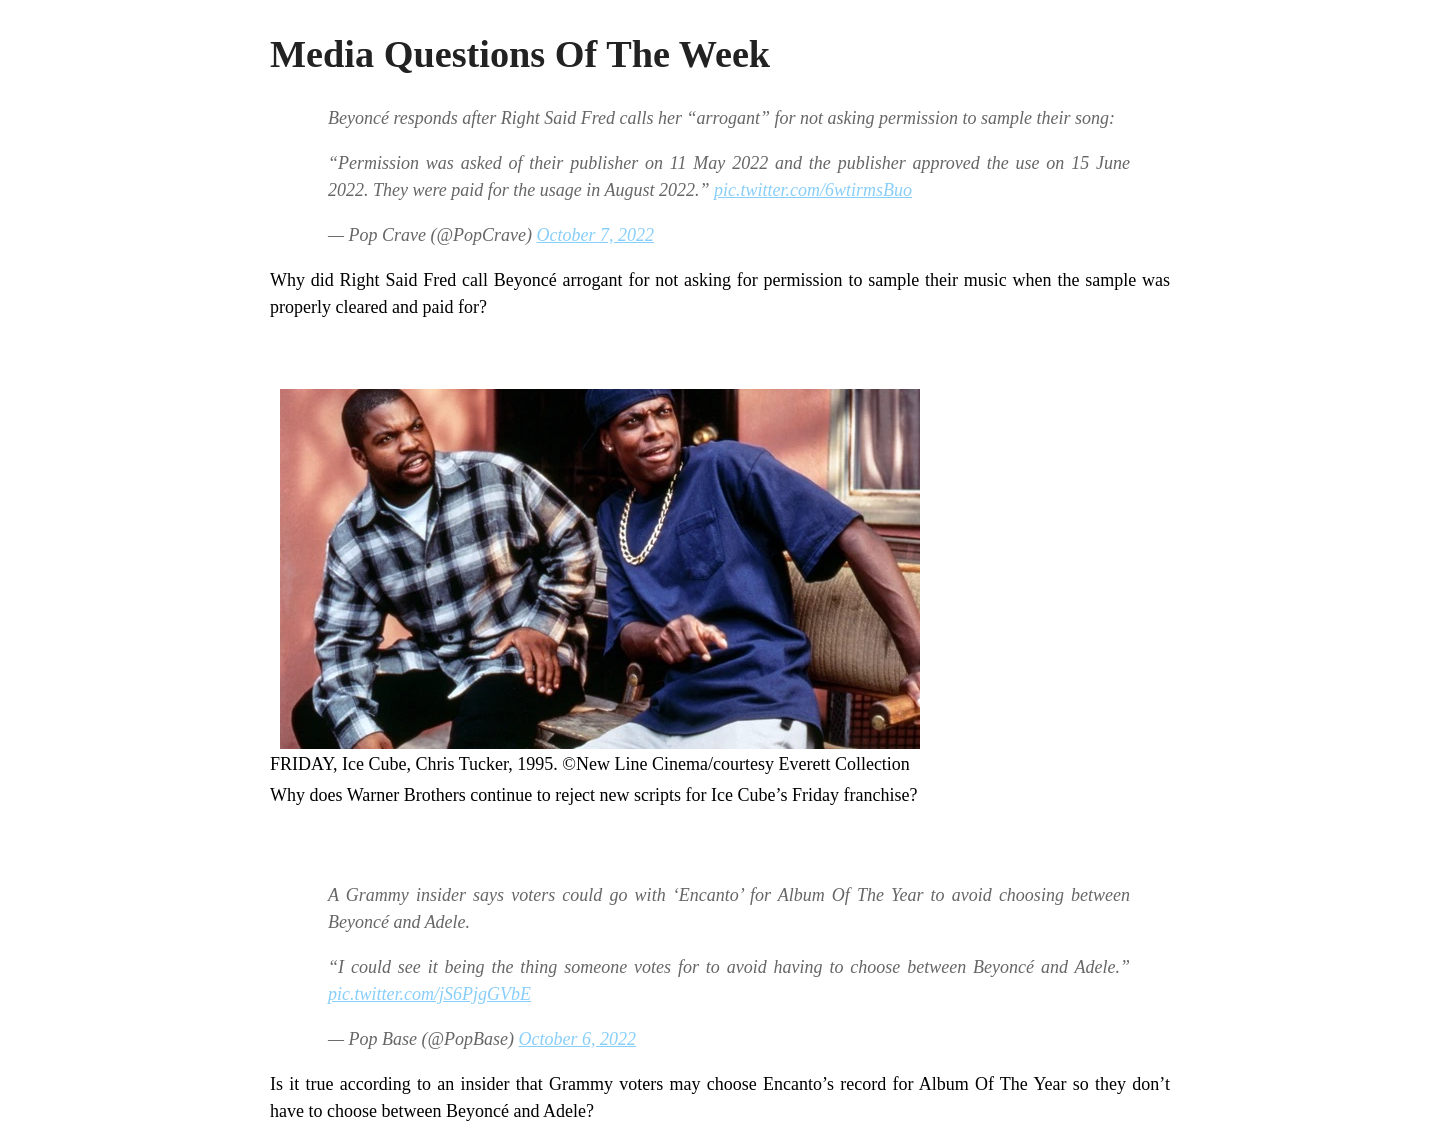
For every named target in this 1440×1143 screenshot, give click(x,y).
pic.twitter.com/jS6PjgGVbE (429, 994)
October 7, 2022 (595, 235)
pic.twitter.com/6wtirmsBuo (813, 190)
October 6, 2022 (577, 1039)
